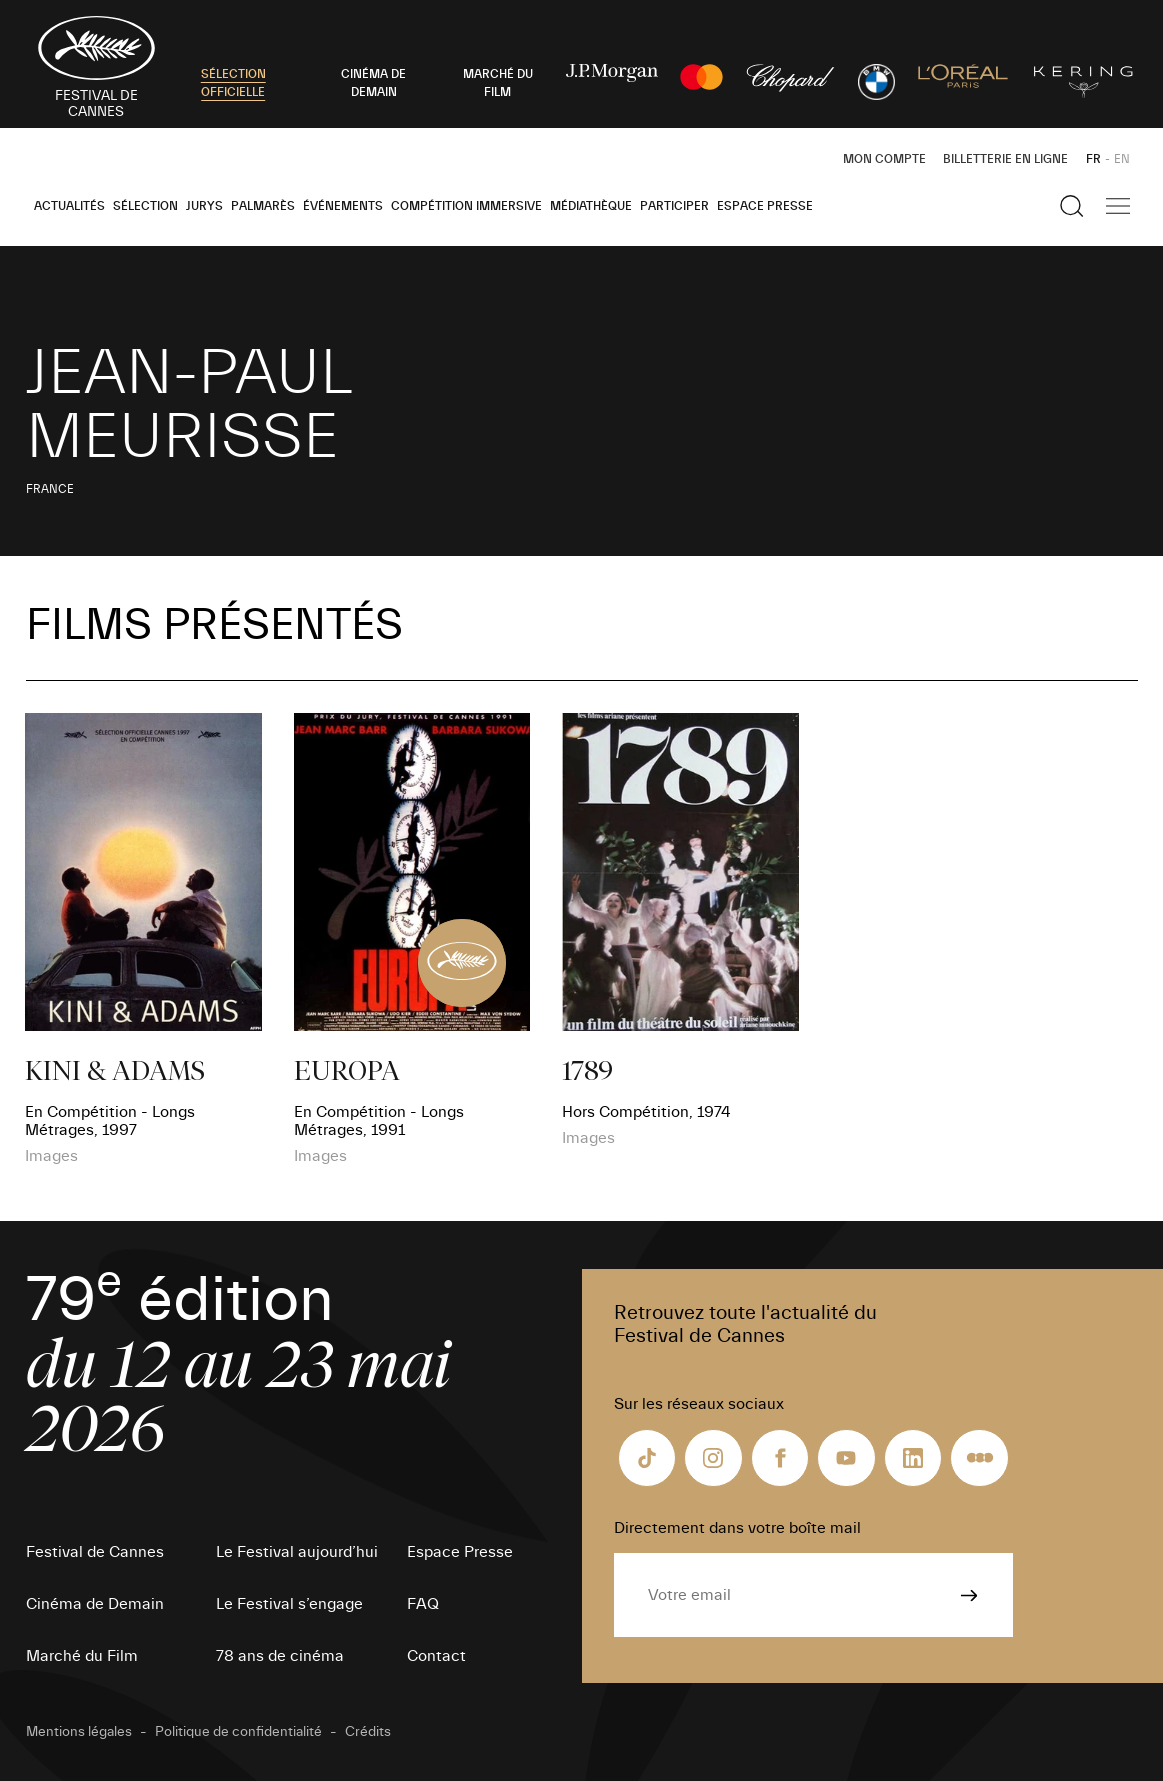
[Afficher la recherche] (1072, 206)
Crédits (368, 1732)
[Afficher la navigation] (1118, 206)
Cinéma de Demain (95, 1604)
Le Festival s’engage (289, 1604)
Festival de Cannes (95, 1552)
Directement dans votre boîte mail (737, 1528)
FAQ (423, 1604)
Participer (674, 206)
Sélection (145, 206)
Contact (436, 1656)
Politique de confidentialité (238, 1732)
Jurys (204, 206)
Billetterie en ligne (1005, 159)
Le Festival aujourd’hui (297, 1552)
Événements (343, 206)
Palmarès (263, 206)
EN (1122, 159)
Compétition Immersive (466, 206)
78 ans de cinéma (280, 1656)
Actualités (69, 206)
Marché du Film (82, 1656)
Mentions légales (79, 1732)
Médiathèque (591, 206)
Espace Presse (765, 206)
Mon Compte (884, 159)
